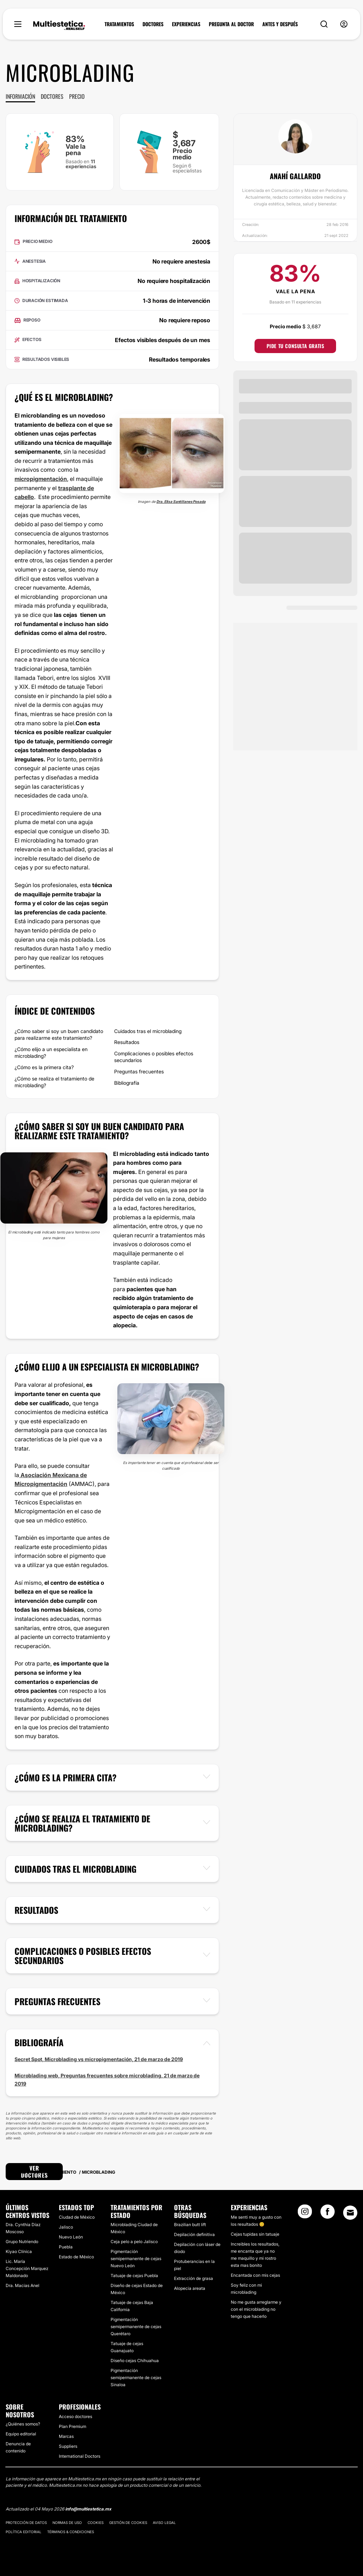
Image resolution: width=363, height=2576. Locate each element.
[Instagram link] (305, 2214)
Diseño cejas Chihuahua (135, 2360)
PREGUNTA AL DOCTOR (231, 24)
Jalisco (66, 2227)
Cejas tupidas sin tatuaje (255, 2234)
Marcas (66, 2436)
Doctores (52, 96)
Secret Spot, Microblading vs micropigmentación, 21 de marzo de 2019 (99, 2059)
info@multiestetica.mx (88, 2509)
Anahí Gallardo (295, 176)
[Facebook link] (327, 2214)
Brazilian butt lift (190, 2224)
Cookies (96, 2522)
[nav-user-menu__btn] (343, 24)
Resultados (126, 1042)
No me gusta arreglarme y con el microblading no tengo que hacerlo (256, 2309)
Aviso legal (164, 2522)
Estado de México (76, 2256)
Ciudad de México (77, 2217)
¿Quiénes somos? (23, 2424)
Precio (77, 96)
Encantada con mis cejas (255, 2275)
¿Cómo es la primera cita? (44, 1067)
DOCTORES (153, 24)
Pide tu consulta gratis (295, 346)
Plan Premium (72, 2426)
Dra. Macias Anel (22, 2285)
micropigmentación (41, 478)
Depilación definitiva (194, 2234)
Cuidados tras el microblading (148, 1031)
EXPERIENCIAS (186, 24)
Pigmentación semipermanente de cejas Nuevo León (136, 2258)
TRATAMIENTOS (119, 24)
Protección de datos (26, 2522)
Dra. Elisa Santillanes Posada (180, 501)
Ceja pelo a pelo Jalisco (134, 2241)
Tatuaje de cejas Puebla (134, 2275)
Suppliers (68, 2446)
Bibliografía (126, 1083)
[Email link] (350, 2213)
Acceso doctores (75, 2416)
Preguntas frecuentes (139, 1071)
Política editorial (23, 2532)
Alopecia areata (189, 2288)
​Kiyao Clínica (19, 2251)
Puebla (66, 2246)
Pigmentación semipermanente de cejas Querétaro (136, 2326)
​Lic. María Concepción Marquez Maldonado (27, 2268)
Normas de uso (67, 2522)
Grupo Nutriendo (22, 2241)
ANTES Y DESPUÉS (280, 24)
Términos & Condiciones (70, 2532)
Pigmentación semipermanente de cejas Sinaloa (136, 2377)
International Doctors (79, 2456)
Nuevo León (71, 2237)
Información (20, 96)
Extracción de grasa (193, 2278)
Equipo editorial (21, 2433)
